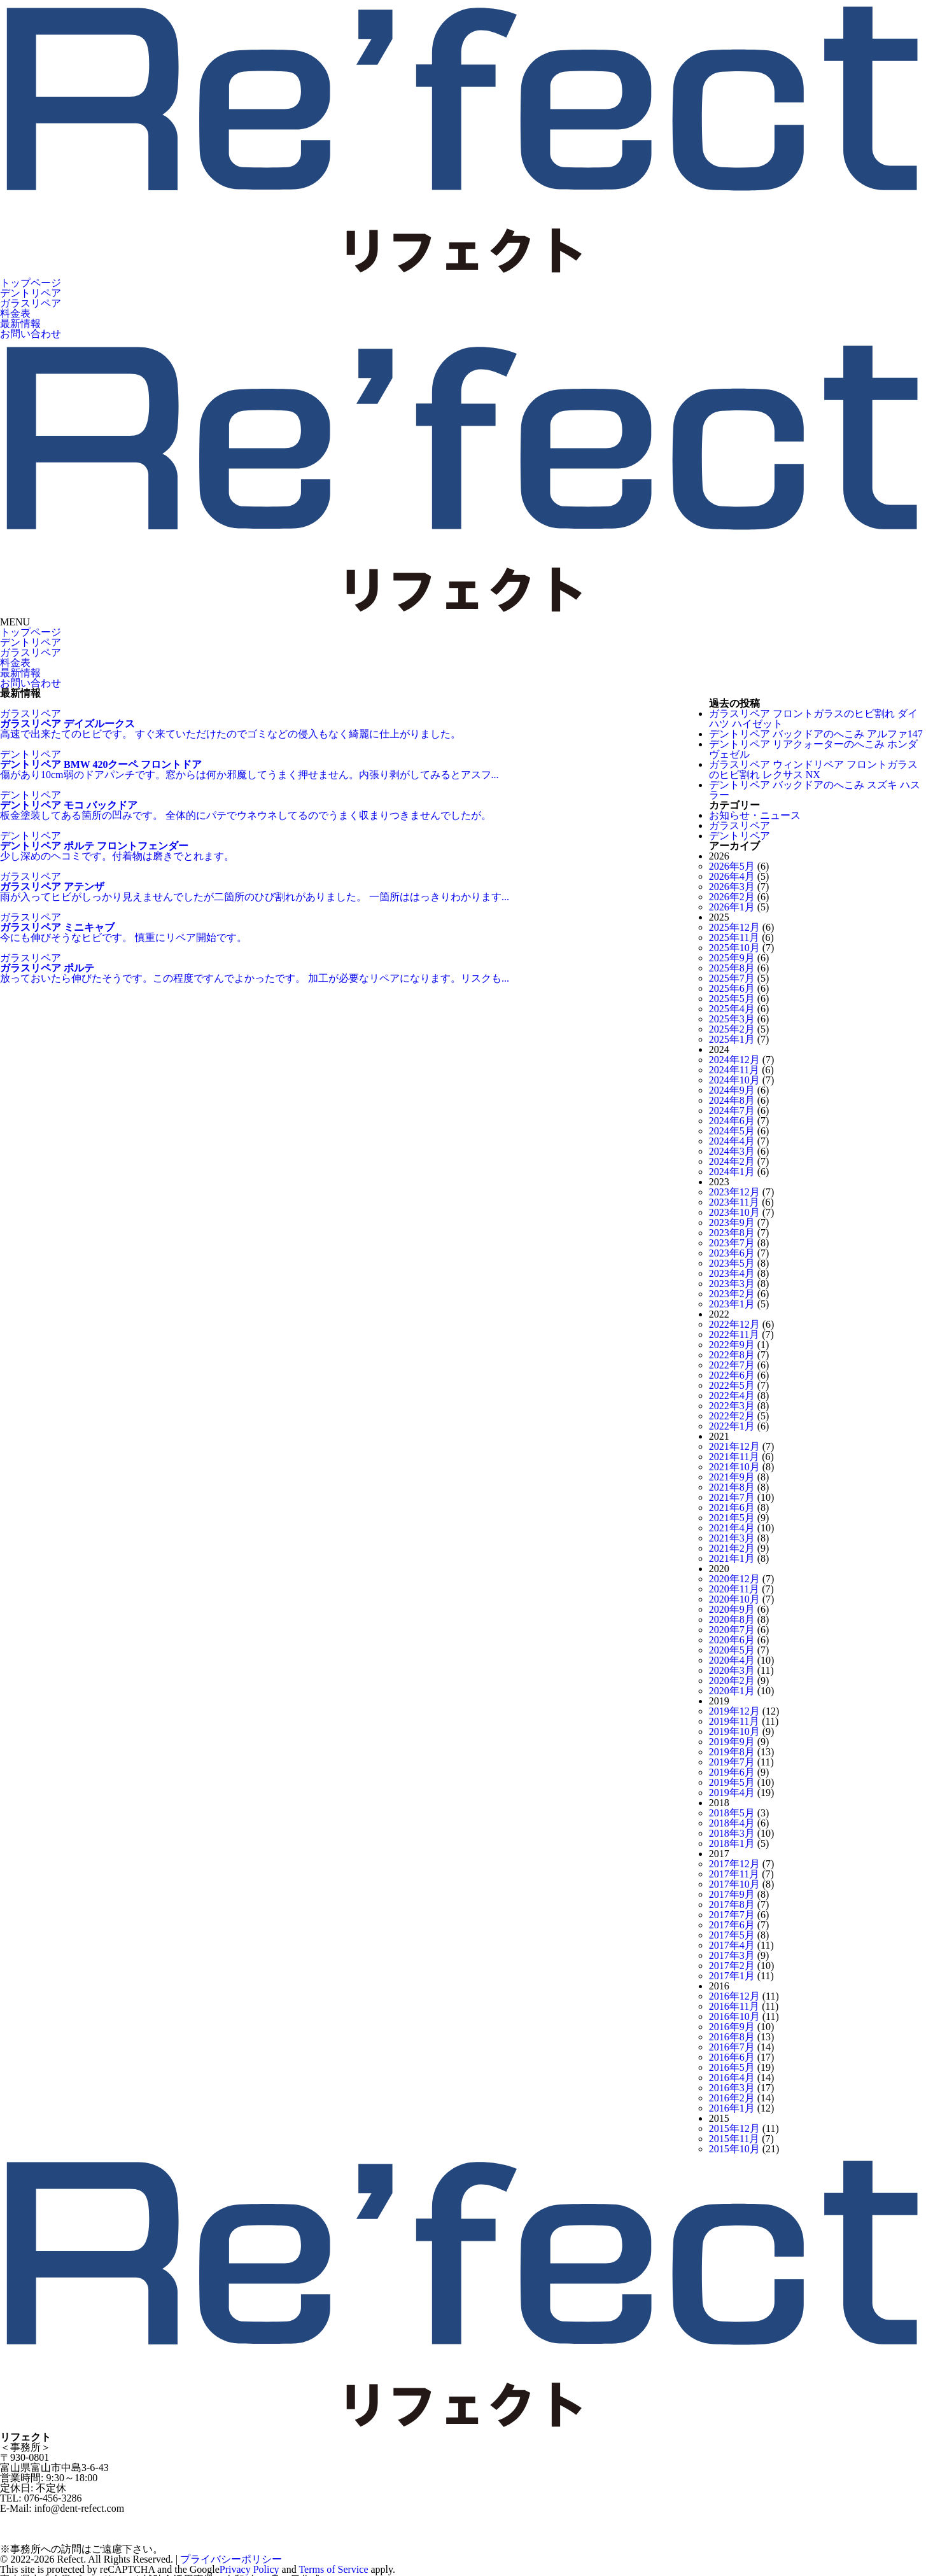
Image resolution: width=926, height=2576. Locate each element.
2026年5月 (732, 866)
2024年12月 (734, 1059)
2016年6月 (732, 2057)
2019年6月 (732, 1772)
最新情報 (20, 323)
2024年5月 (732, 1130)
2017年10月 (734, 1884)
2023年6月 (732, 1253)
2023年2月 (732, 1293)
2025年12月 (734, 927)
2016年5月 (732, 2067)
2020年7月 (732, 1629)
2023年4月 (732, 1273)
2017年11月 (734, 1874)
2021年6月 (732, 1507)
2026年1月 (732, 907)
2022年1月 (732, 1426)
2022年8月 (732, 1354)
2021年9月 (732, 1477)
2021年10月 (734, 1466)
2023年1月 (732, 1303)
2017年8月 (732, 1904)
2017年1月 (732, 1975)
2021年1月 (732, 1558)
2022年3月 (732, 1405)
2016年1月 (732, 2108)
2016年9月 (732, 2026)
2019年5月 (732, 1782)
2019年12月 (734, 1711)
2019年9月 (732, 1741)
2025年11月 (734, 937)
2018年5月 (732, 1812)
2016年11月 (734, 2006)
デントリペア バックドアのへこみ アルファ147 (816, 733)
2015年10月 (734, 2148)
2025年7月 (732, 978)
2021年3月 (732, 1538)
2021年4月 (732, 1527)
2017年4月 (732, 1945)
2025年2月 (732, 1029)
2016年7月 (732, 2047)
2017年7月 (732, 1914)
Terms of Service (333, 2569)
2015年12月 (734, 2128)
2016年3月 (732, 2087)
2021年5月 (732, 1517)
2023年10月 (734, 1212)
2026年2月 (732, 896)
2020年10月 (734, 1599)
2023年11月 (734, 1202)
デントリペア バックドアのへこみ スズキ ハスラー (814, 789)
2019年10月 (734, 1731)
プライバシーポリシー (231, 2559)
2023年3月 (732, 1283)
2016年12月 (734, 1996)
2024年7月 (732, 1110)
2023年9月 (732, 1222)
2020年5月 (732, 1650)
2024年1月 (732, 1171)
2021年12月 (734, 1446)
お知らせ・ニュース (755, 815)
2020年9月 (732, 1609)
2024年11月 (734, 1069)
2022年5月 (732, 1385)
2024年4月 (732, 1141)
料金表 (15, 313)
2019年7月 (732, 1762)
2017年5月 (732, 1935)
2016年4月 (732, 2077)
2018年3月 (732, 1833)
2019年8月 (732, 1751)
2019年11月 (734, 1721)
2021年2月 (732, 1548)
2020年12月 (734, 1578)
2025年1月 (732, 1039)
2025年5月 (732, 998)
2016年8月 (732, 2036)
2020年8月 (732, 1619)
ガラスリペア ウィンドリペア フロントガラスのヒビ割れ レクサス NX (813, 769)
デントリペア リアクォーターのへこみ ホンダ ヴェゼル (813, 749)
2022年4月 (732, 1395)
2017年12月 (734, 1863)
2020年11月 (734, 1589)
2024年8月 (732, 1100)
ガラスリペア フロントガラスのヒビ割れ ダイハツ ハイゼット (813, 718)
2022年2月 (732, 1415)
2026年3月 (732, 886)
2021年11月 (734, 1456)
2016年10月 (734, 2016)
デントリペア (30, 293)
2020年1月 (732, 1690)
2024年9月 (732, 1090)
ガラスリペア (30, 303)
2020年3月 (732, 1670)
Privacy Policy (249, 2569)
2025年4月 (732, 1008)
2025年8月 (732, 968)
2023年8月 (732, 1232)
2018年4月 (732, 1823)
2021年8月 (732, 1487)
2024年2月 (732, 1161)
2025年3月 (732, 1018)
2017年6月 (732, 1924)
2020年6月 (732, 1639)
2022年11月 (734, 1334)
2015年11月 (734, 2138)
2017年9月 (732, 1894)
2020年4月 (732, 1660)
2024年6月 (732, 1120)
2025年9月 (732, 957)
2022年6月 (732, 1375)
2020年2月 (732, 1680)
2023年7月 (732, 1242)
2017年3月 (732, 1955)
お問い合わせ (30, 333)
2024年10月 (734, 1080)
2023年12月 (734, 1192)
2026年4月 (732, 876)
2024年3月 (732, 1151)
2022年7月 (732, 1365)
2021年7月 (732, 1497)
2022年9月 (732, 1344)
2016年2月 (732, 2097)
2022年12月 (734, 1324)
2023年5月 (732, 1263)
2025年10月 (734, 947)
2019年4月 (732, 1792)
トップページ (30, 282)
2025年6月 (732, 988)
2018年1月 (732, 1843)
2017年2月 (732, 1965)
